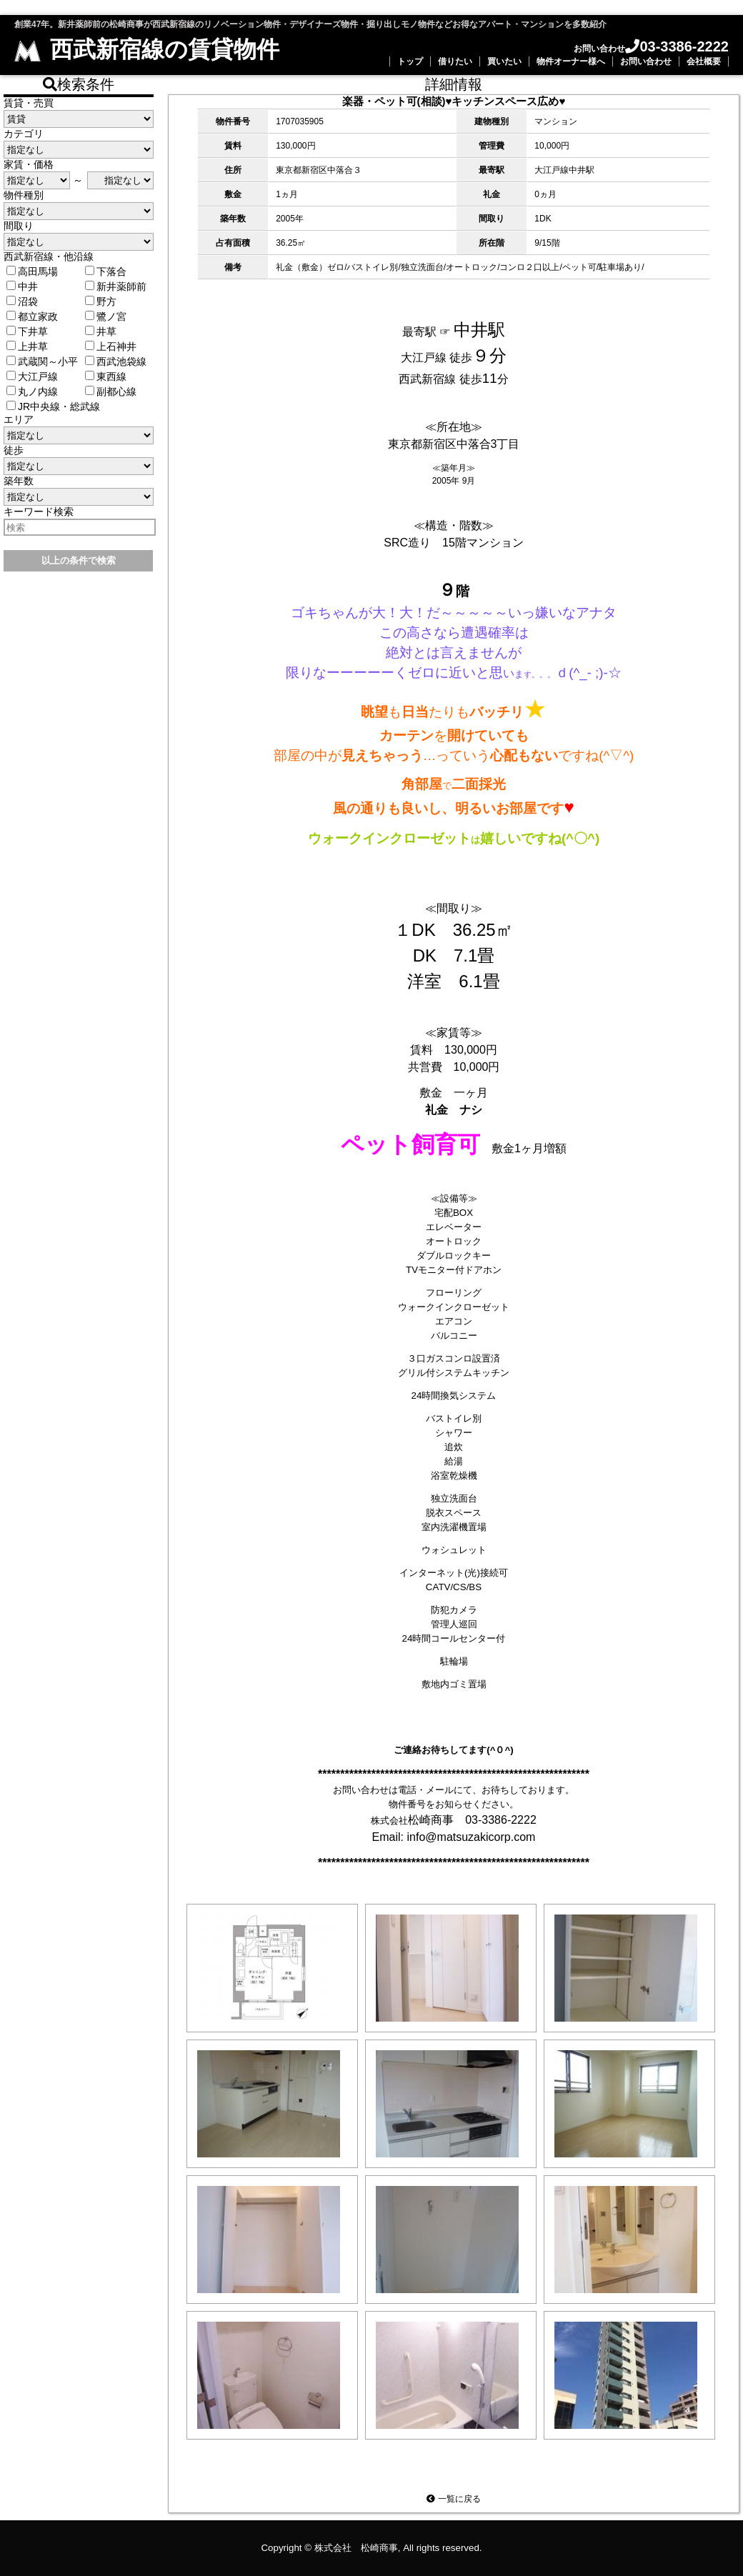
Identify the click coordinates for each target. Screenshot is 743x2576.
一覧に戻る (453, 2499)
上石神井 (110, 346)
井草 (100, 331)
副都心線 (110, 391)
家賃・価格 (29, 164)
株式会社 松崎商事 (356, 2547)
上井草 (27, 346)
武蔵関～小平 (42, 361)
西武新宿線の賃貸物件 (146, 49)
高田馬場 (32, 271)
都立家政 (32, 316)
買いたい (504, 61)
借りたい (455, 61)
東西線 (105, 376)
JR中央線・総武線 (53, 406)
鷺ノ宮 (105, 316)
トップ (410, 61)
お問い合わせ (646, 61)
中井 (22, 286)
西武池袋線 (115, 361)
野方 (100, 301)
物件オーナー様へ (571, 61)
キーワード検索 (39, 511)
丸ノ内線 (32, 391)
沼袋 (22, 301)
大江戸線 (32, 376)
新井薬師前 (115, 286)
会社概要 (704, 61)
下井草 (27, 331)
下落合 (105, 271)
